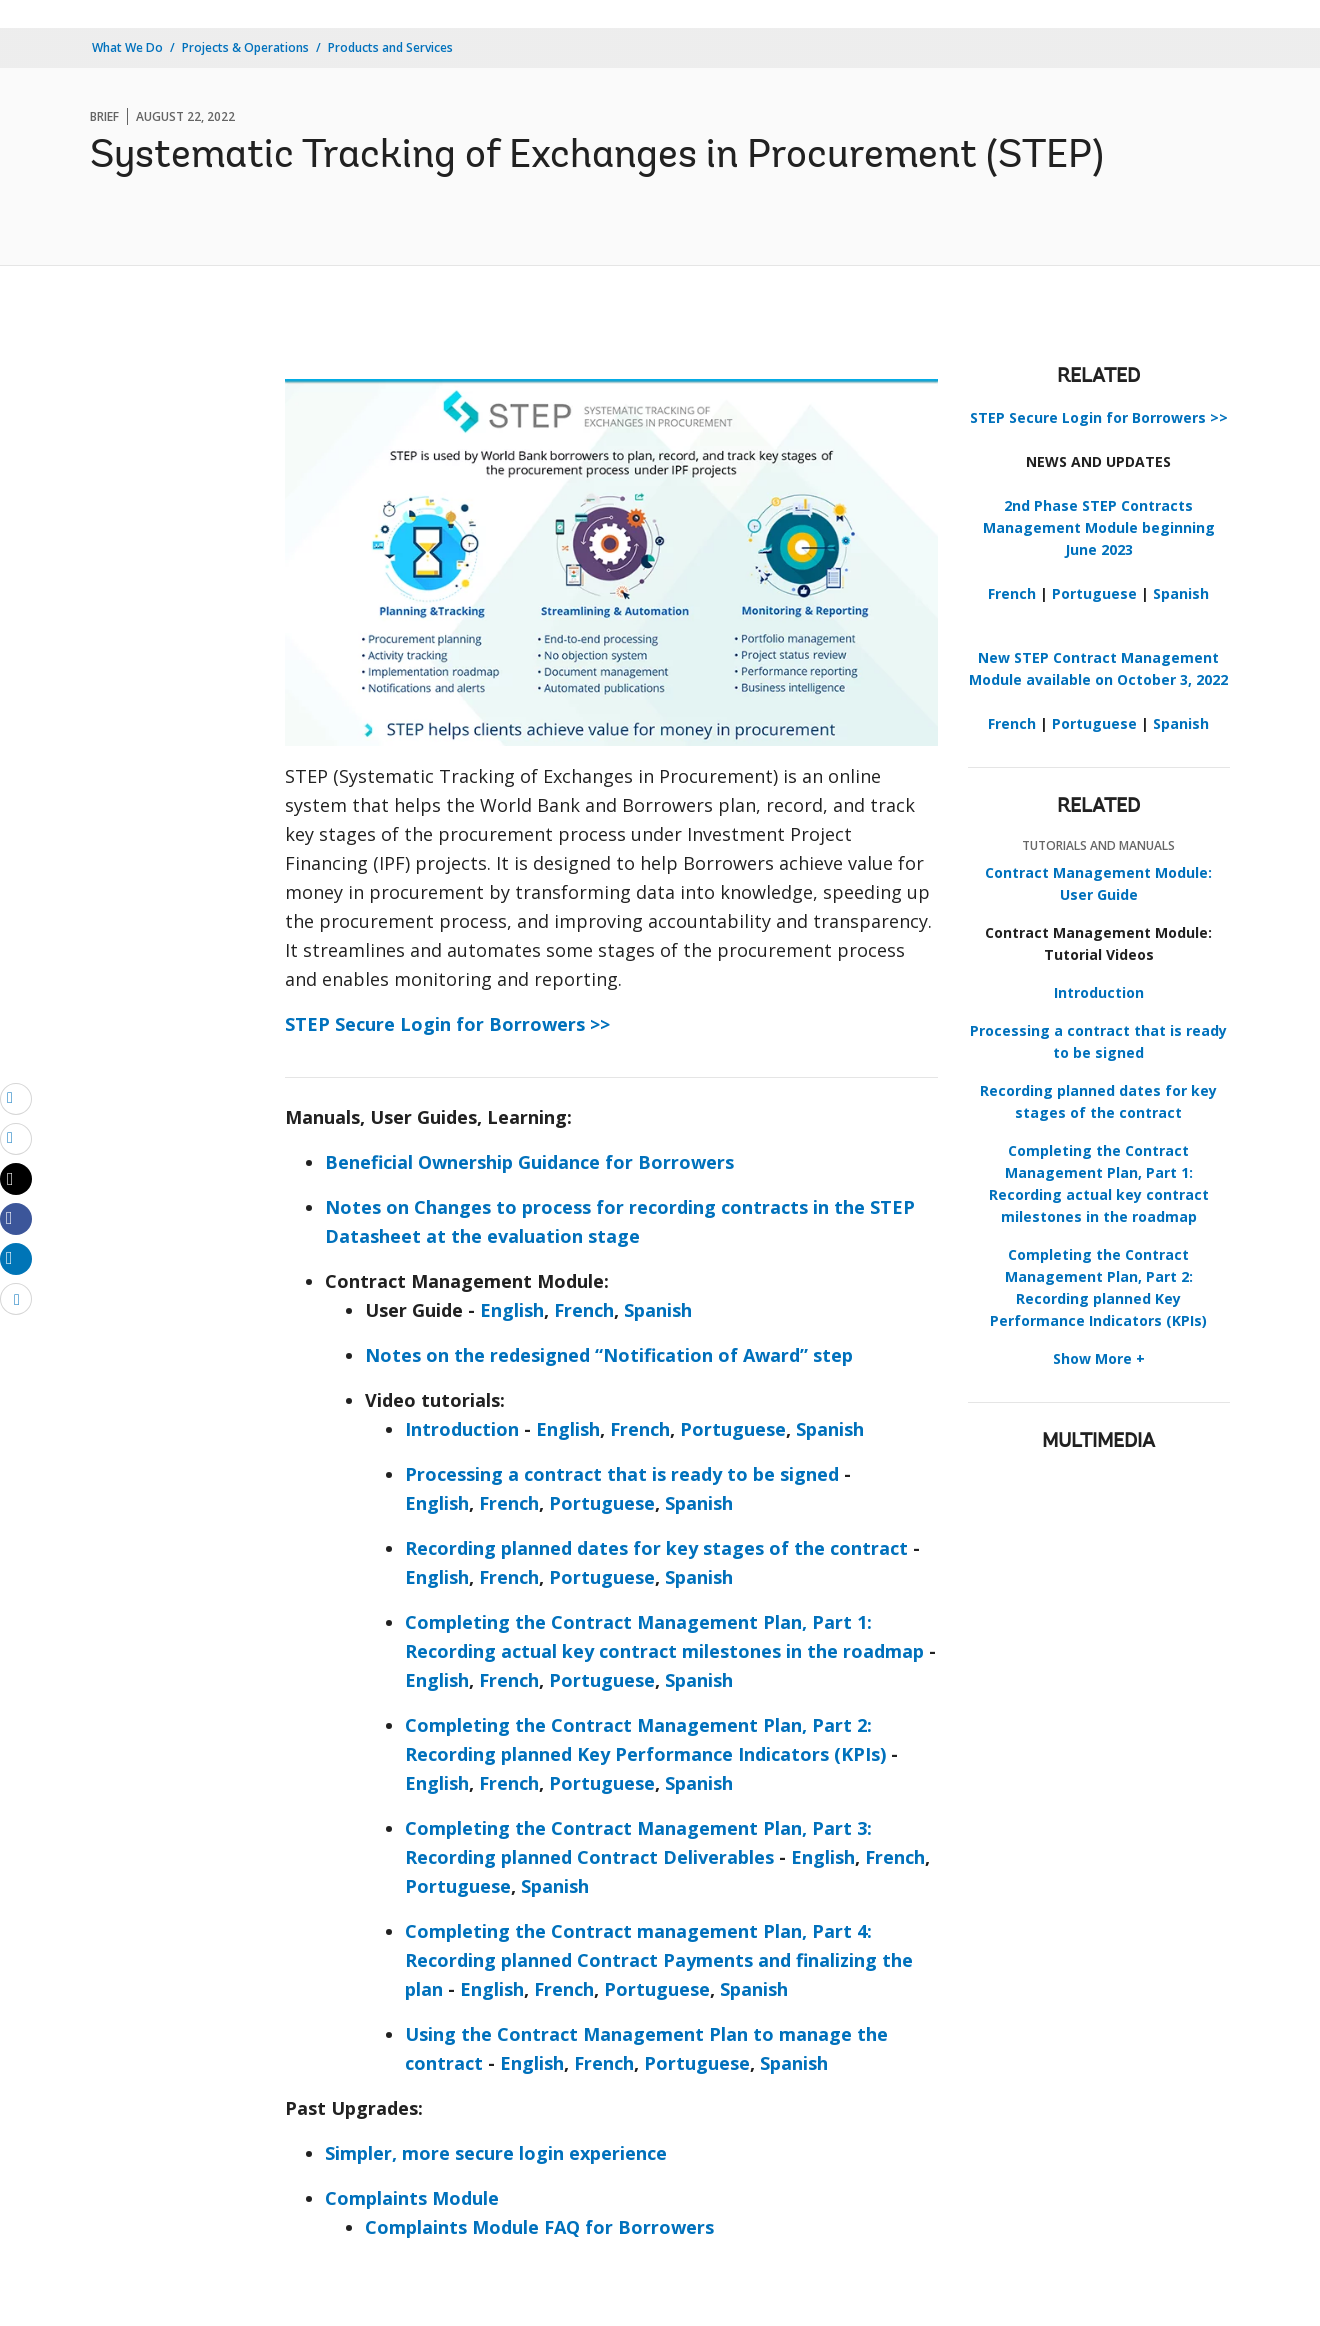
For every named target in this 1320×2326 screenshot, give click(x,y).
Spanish (658, 1310)
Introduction (462, 1429)
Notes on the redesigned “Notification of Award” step (609, 1355)
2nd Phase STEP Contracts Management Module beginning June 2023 (1099, 527)
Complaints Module (412, 2198)
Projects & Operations (245, 47)
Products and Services (390, 47)
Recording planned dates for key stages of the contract (656, 1548)
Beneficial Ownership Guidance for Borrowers (529, 1162)
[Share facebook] (16, 1218)
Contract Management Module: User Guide (1098, 883)
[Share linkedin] (16, 1258)
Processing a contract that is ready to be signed (622, 1474)
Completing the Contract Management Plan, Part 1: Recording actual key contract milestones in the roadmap (1099, 1183)
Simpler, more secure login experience (496, 2153)
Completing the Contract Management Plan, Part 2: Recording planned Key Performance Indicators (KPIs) (1098, 1287)
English (512, 1310)
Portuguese (733, 1429)
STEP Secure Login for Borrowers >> (447, 1024)
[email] (16, 1098)
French (584, 1310)
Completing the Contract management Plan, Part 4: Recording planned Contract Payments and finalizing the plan (659, 1960)
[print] (16, 1138)
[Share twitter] (16, 1179)
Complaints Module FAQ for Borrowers (539, 2227)
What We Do (127, 47)
